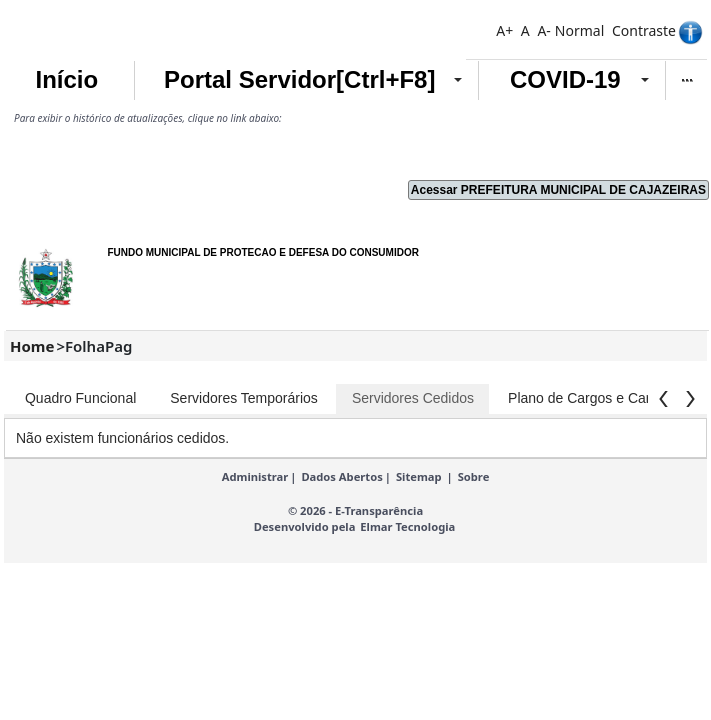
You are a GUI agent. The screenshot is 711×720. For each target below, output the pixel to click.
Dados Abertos (341, 476)
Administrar (255, 476)
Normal (579, 30)
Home (32, 346)
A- (543, 30)
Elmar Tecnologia (407, 526)
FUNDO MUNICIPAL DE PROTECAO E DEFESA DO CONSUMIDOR (263, 252)
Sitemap (419, 476)
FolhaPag (98, 346)
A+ (504, 30)
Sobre (474, 476)
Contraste (644, 30)
